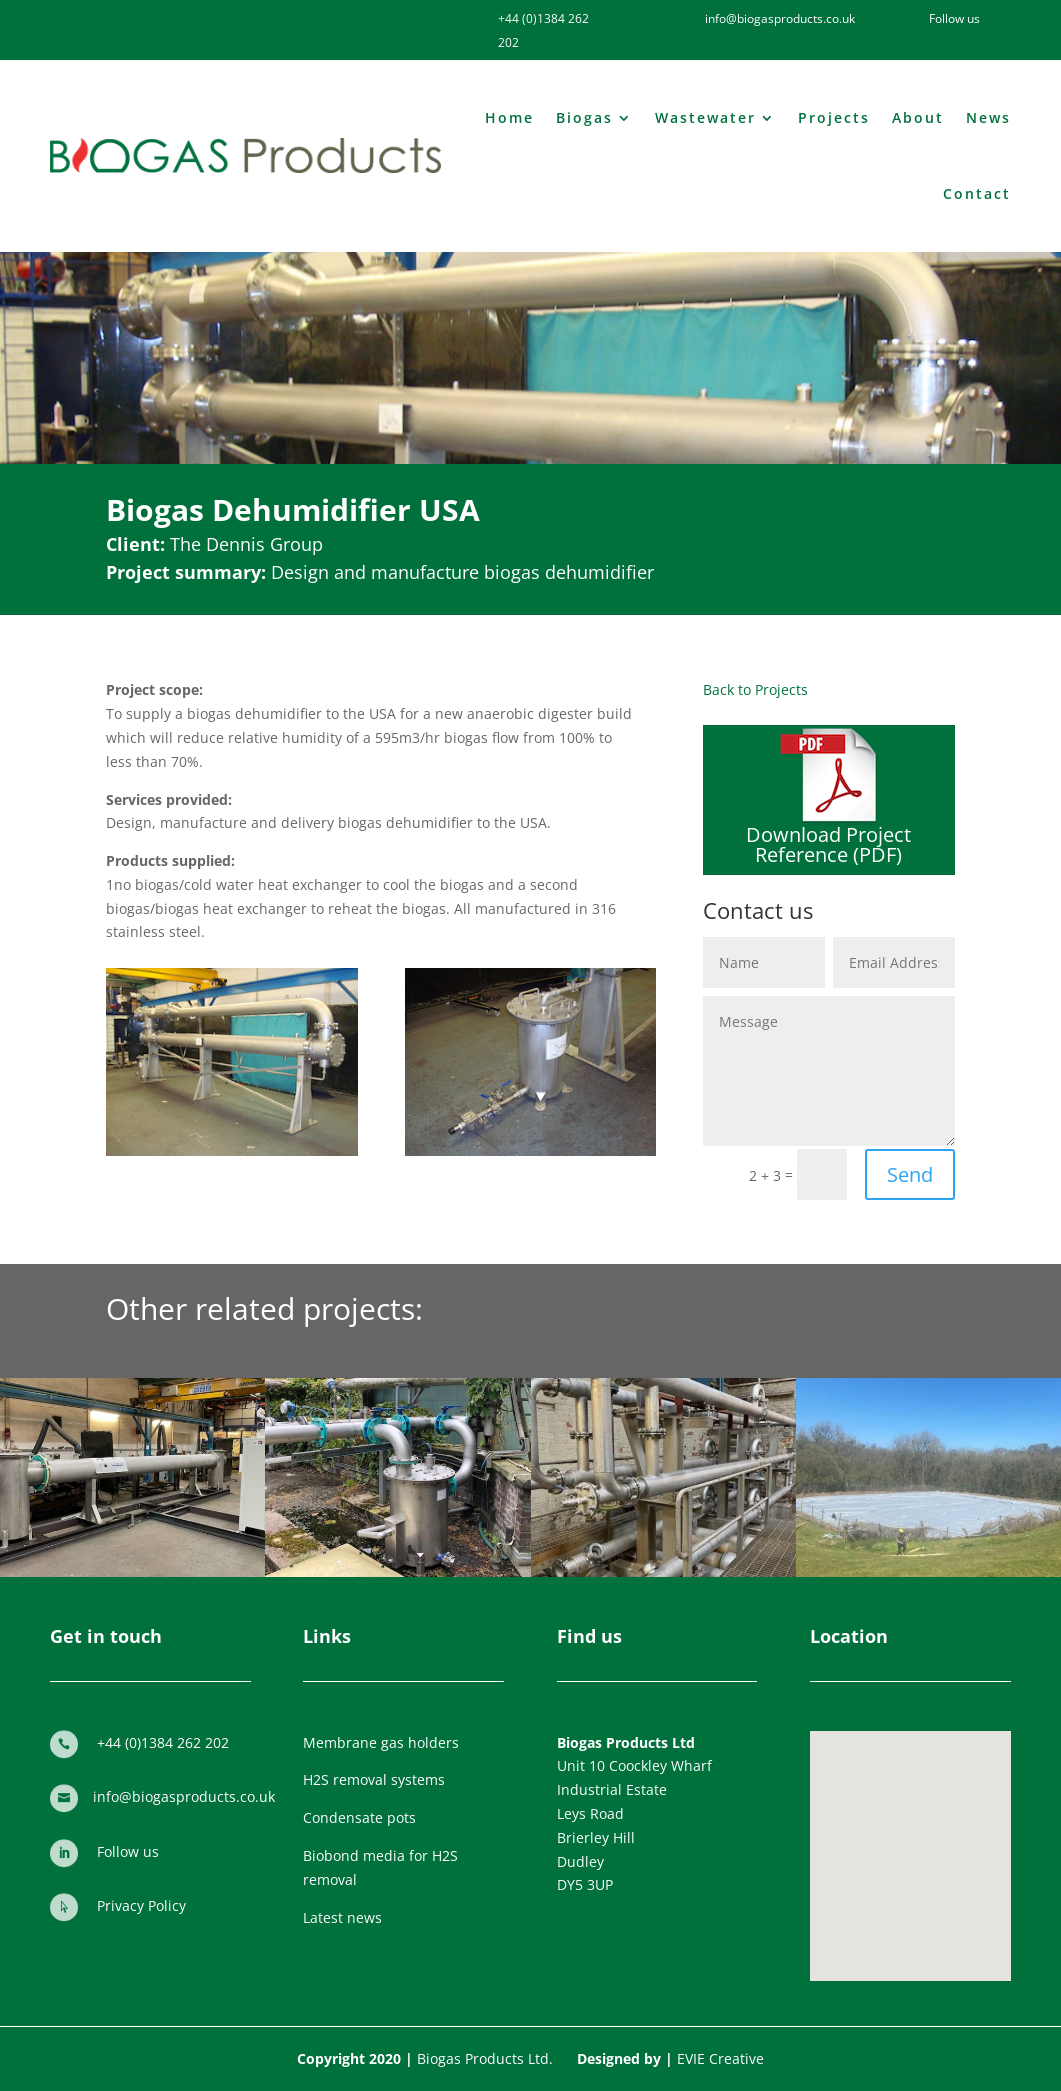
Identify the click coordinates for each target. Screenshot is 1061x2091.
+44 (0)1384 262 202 (163, 1742)
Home (509, 117)
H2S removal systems (374, 1779)
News (988, 117)
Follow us (128, 1851)
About (918, 117)
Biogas (584, 117)
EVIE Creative (720, 2058)
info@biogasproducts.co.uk (184, 1796)
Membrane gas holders (381, 1742)
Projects (834, 117)
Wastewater (705, 117)
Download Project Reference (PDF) (828, 844)
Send (910, 1174)
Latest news (342, 1917)
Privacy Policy (141, 1905)
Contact (977, 193)
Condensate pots (359, 1817)
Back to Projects (755, 689)
